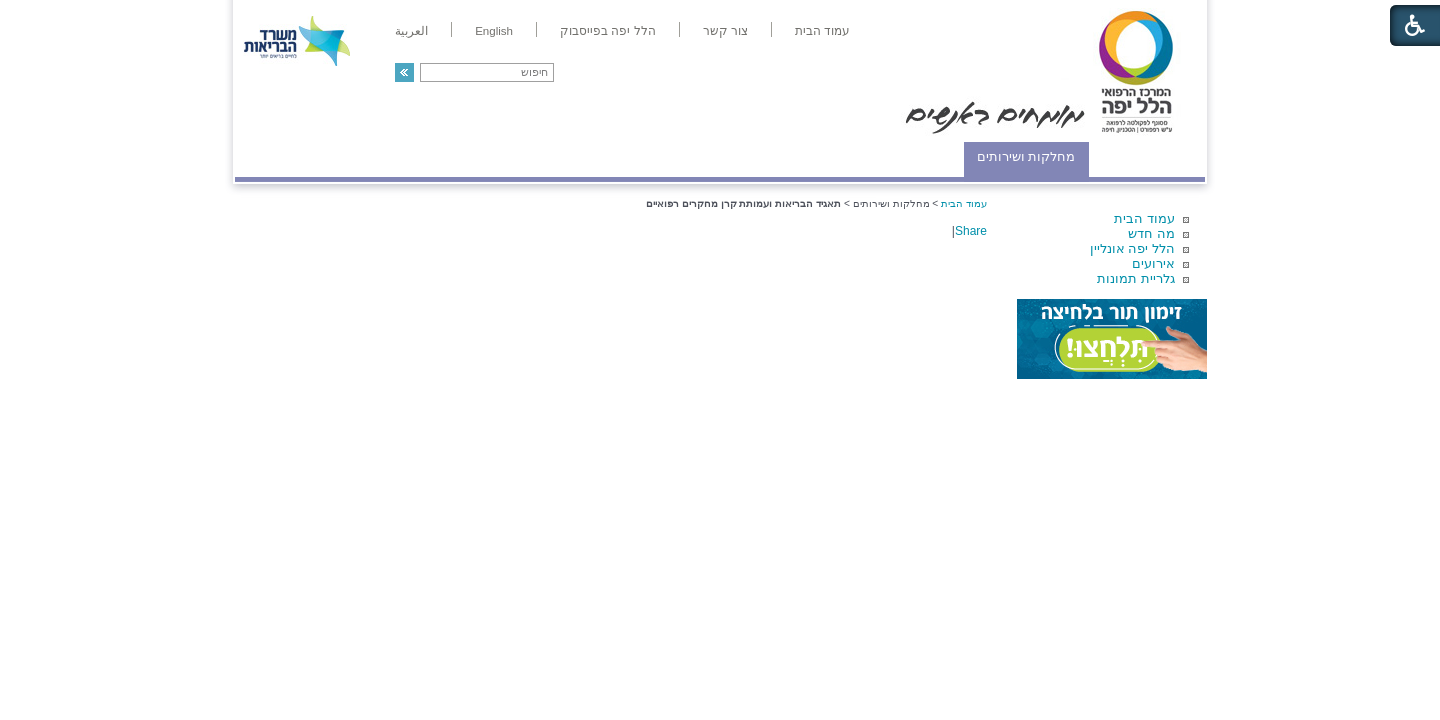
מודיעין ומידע (1147, 156)
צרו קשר (268, 156)
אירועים (1153, 263)
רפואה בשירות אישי (502, 156)
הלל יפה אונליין (1132, 248)
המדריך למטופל (788, 156)
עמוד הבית (1144, 218)
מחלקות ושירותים (1026, 156)
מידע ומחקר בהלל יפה (652, 156)
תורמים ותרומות (366, 156)
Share (971, 231)
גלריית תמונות (1136, 278)
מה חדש (1151, 233)
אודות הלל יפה (904, 156)
